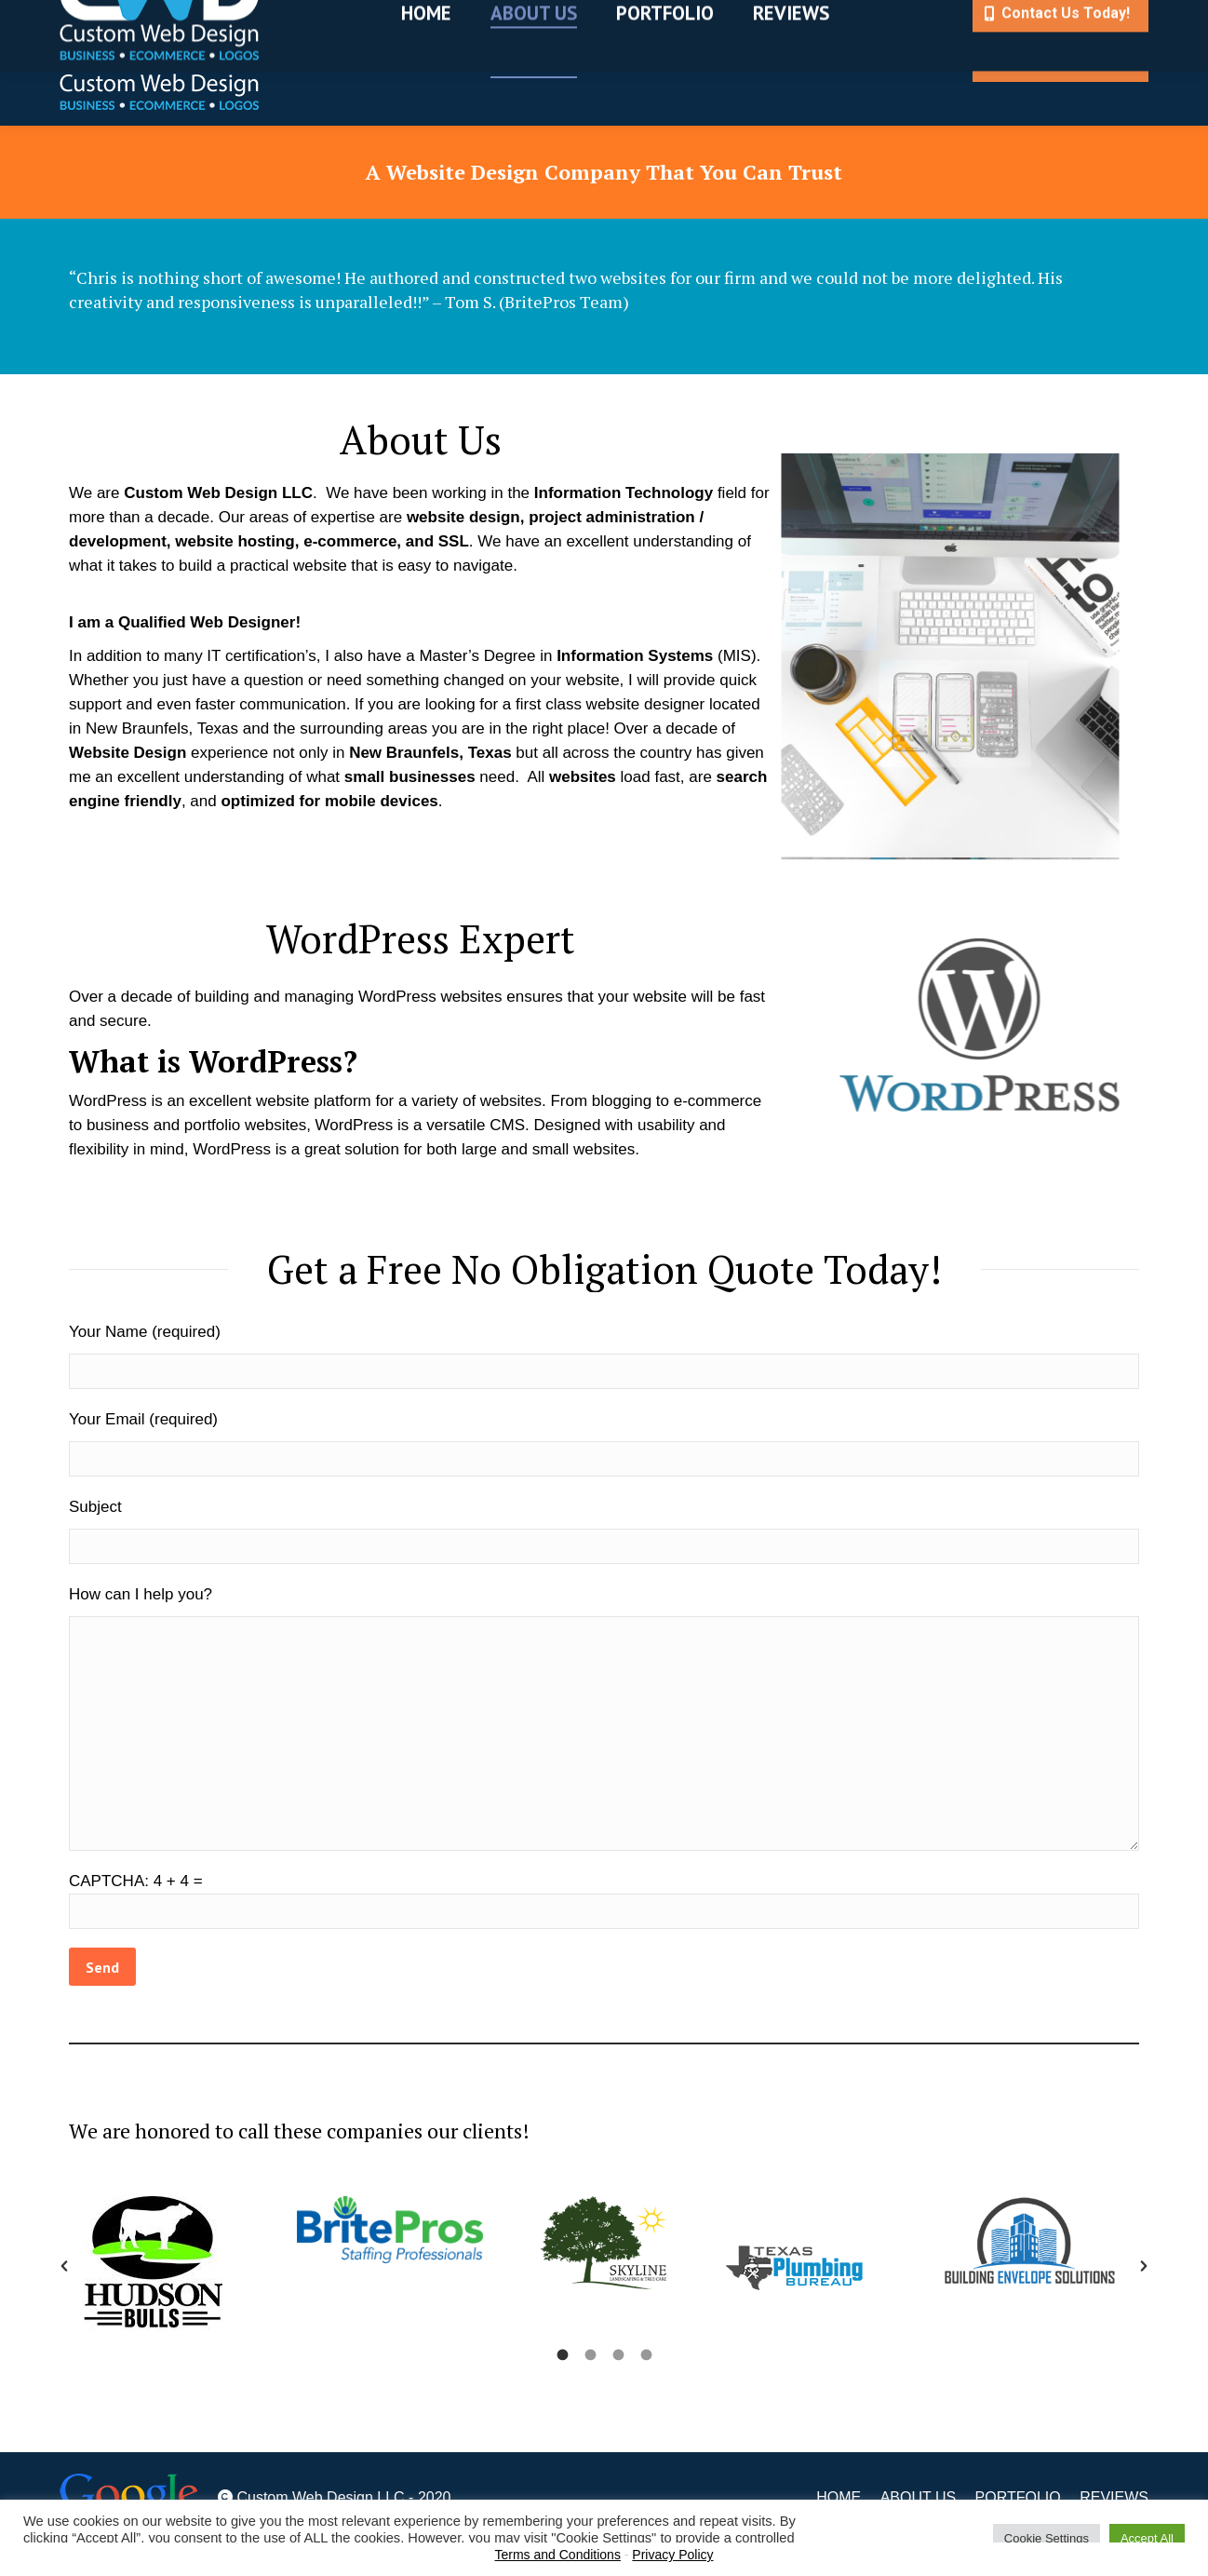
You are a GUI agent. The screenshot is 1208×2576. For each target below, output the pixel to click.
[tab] (562, 2354)
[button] (64, 2266)
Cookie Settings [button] (1046, 2538)
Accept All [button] (1147, 2538)
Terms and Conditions (558, 2554)
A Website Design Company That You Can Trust (604, 171)
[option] (176, 2266)
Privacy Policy (672, 2554)
